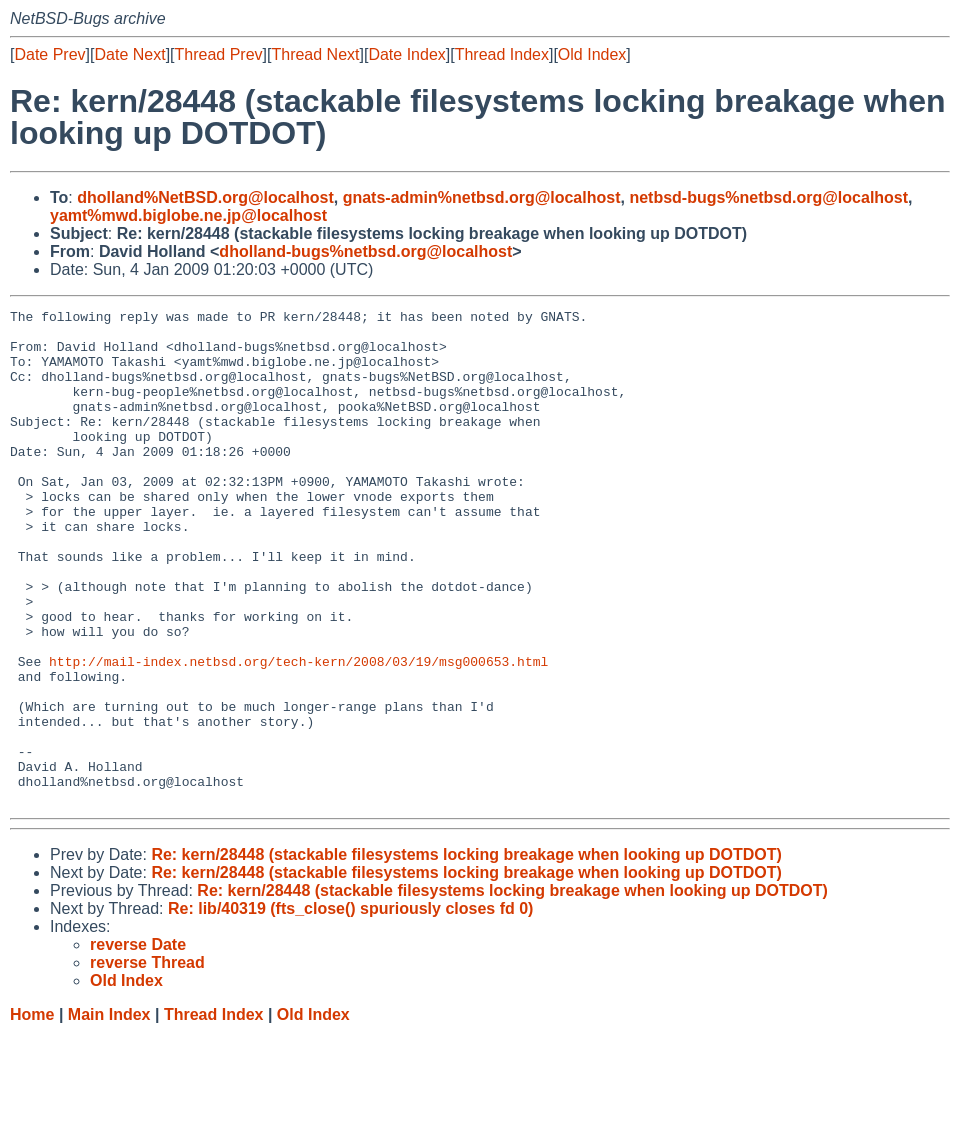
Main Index (109, 1113)
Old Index (592, 54)
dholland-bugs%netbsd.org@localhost (365, 251)
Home (32, 1113)
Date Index (406, 54)
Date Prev (49, 54)
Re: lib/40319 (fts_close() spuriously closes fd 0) (350, 1007)
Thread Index (502, 54)
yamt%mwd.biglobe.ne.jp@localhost (188, 215)
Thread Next (315, 54)
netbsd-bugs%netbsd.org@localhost (768, 197)
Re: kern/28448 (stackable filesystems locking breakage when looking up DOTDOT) (466, 953)
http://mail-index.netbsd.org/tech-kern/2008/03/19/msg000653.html (298, 733)
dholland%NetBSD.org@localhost (205, 197)
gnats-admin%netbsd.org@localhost (482, 197)
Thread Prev (219, 54)
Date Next (129, 54)
